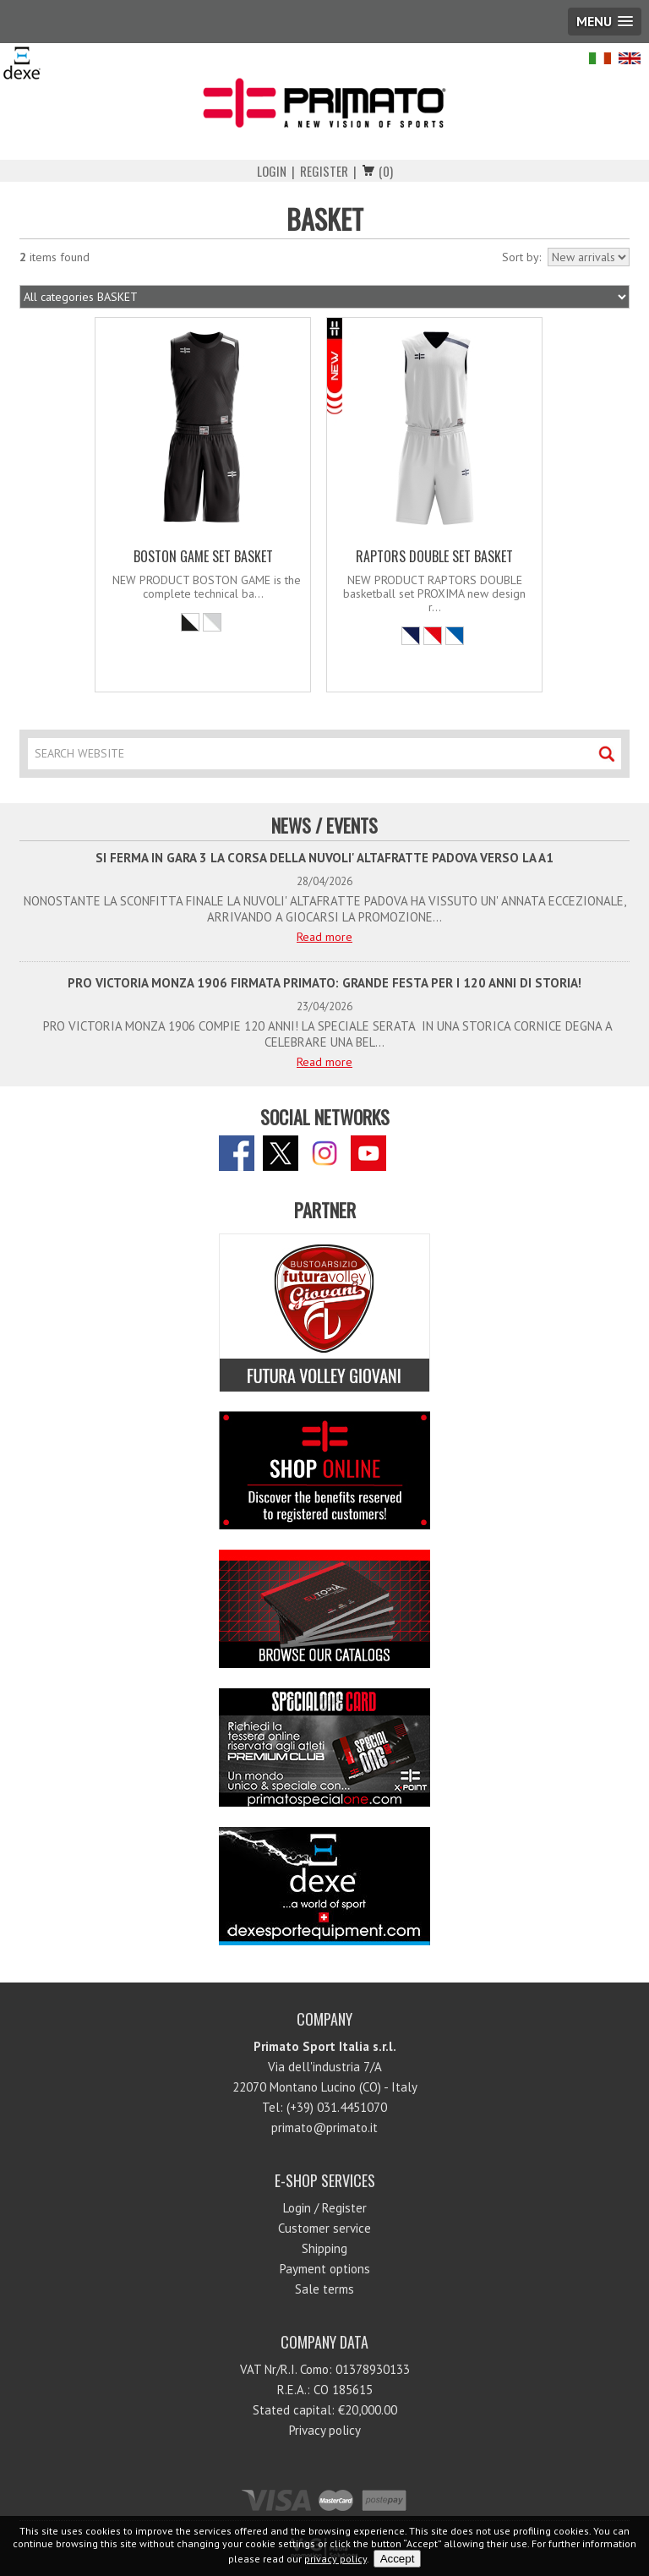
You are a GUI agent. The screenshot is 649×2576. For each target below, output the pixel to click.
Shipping (324, 2248)
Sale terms (324, 2289)
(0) (386, 170)
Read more (324, 936)
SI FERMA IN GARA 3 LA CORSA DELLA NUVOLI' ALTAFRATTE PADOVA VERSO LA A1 (324, 858)
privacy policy (335, 2558)
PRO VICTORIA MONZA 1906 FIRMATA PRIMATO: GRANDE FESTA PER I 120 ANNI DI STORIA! (324, 983)
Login (271, 170)
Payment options (325, 2269)
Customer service (324, 2228)
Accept (397, 2558)
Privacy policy (325, 2430)
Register (324, 170)
